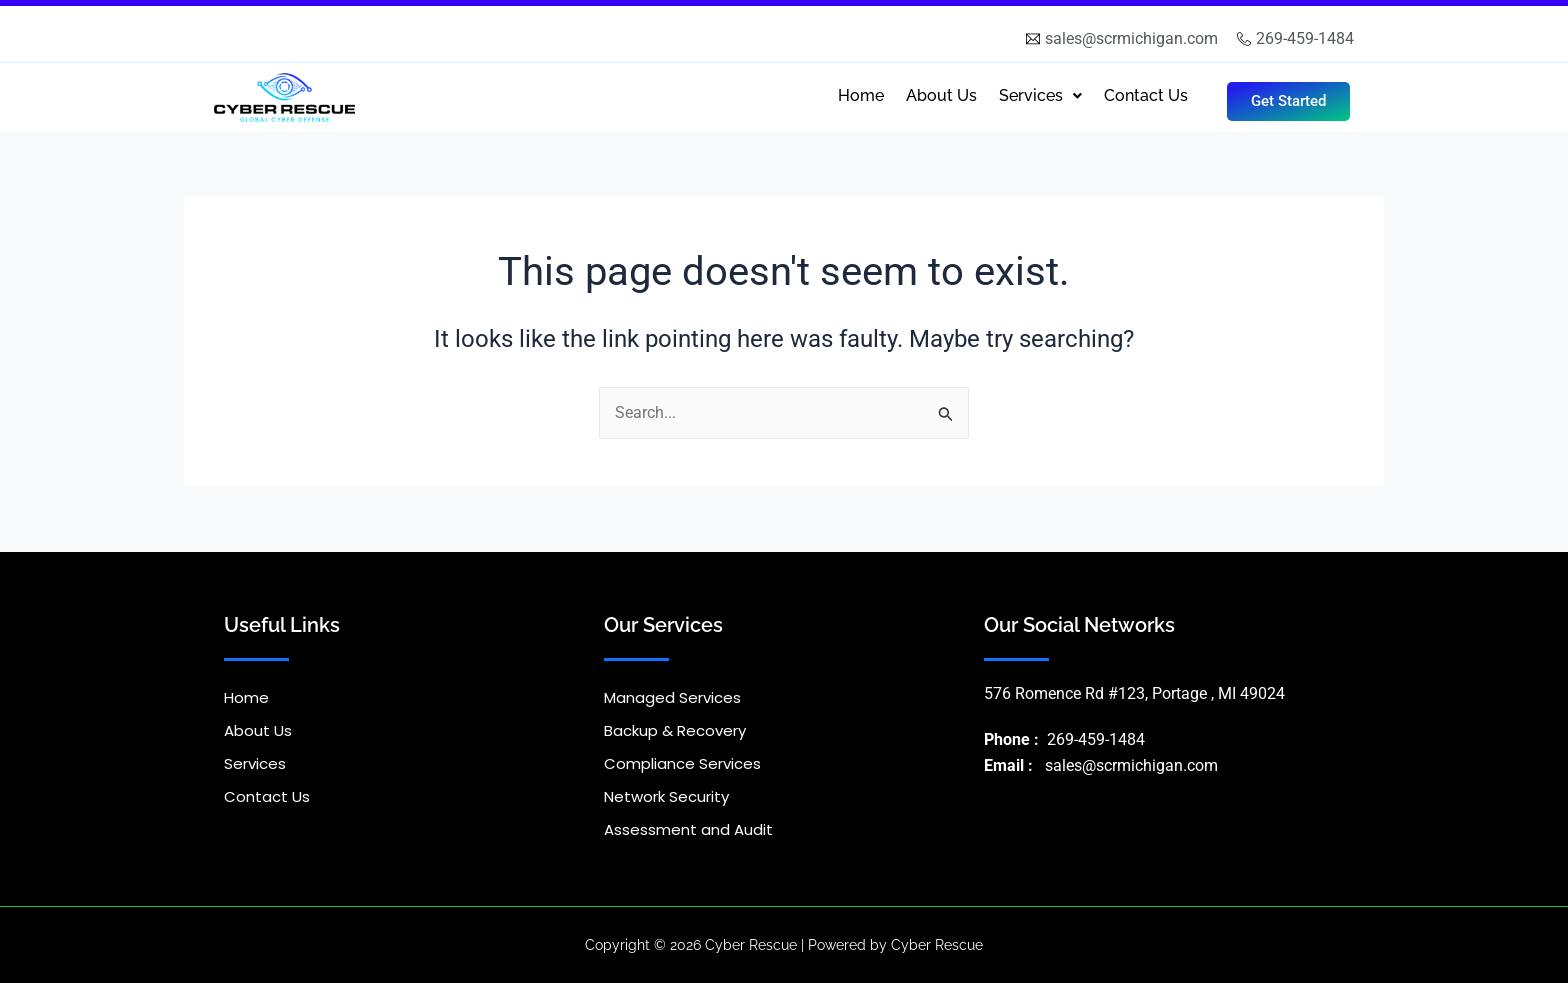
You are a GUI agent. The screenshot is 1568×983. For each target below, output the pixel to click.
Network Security (666, 796)
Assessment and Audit (688, 829)
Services (1040, 95)
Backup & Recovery (675, 730)
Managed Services (672, 697)
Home (861, 95)
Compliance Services (682, 763)
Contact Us (1146, 95)
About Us (941, 95)
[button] (1040, 96)
